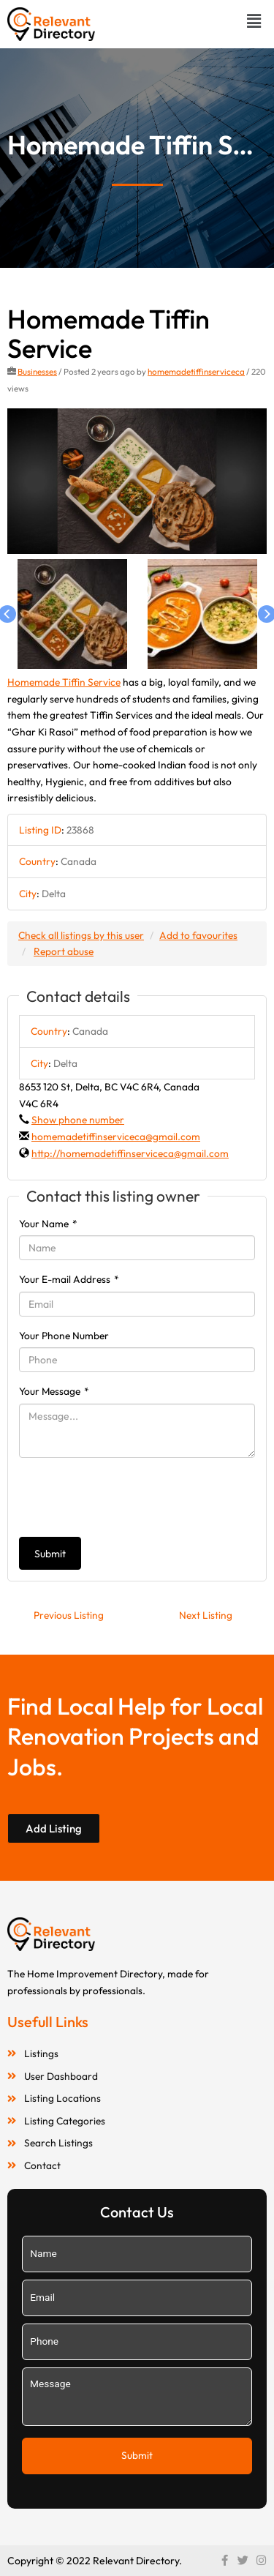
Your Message (54, 1391)
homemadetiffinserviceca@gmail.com (115, 1136)
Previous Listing (69, 1615)
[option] (137, 481)
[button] (254, 20)
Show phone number (77, 1119)
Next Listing (205, 1615)
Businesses (37, 371)
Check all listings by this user (81, 935)
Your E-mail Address (69, 1279)
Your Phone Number (64, 1335)
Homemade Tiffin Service (64, 682)
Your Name (48, 1223)
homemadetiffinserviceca (196, 371)
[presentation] (130, 1497)
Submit (50, 1553)
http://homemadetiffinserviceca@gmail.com (130, 1153)
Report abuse (64, 951)
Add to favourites (198, 935)
